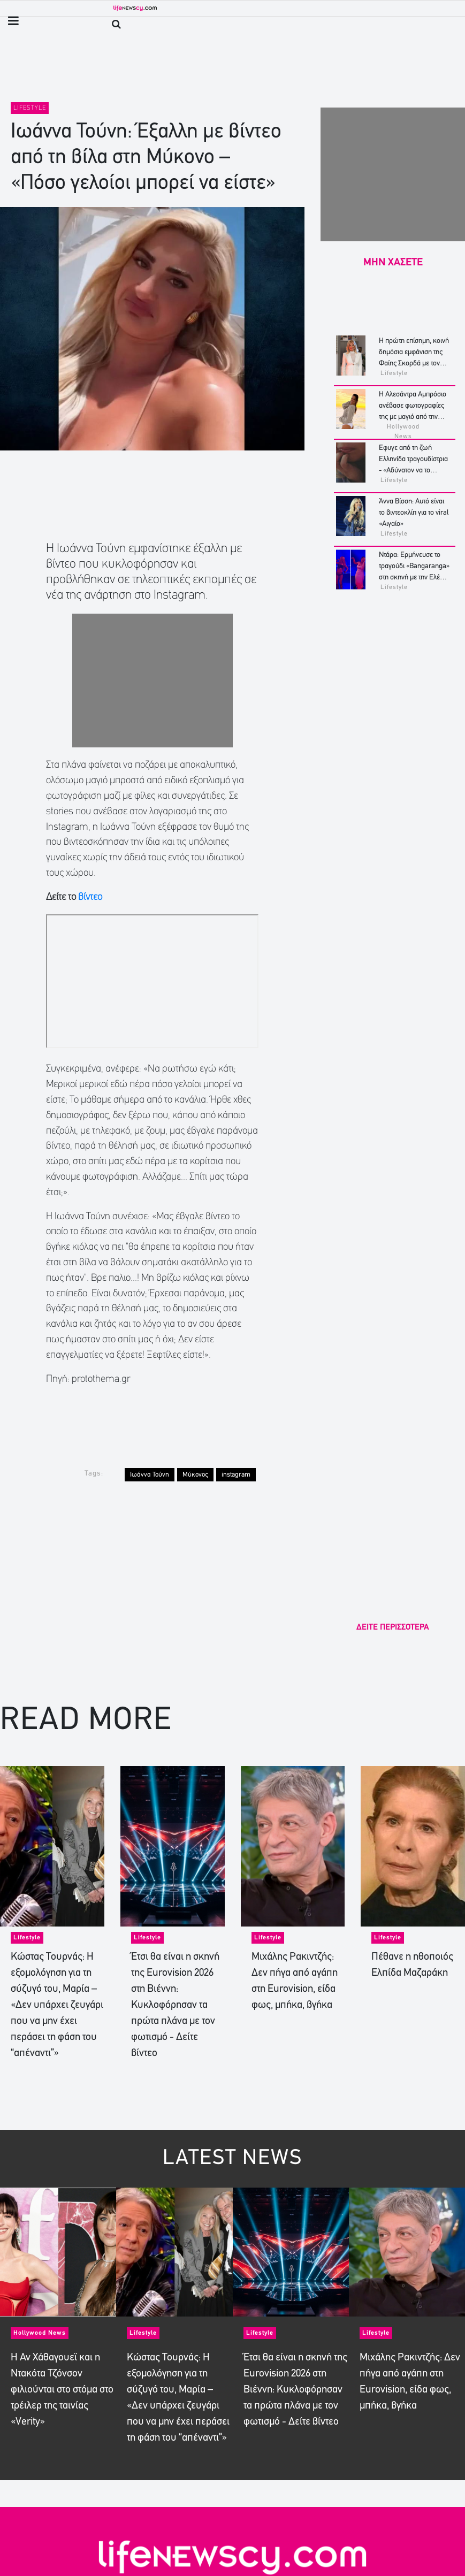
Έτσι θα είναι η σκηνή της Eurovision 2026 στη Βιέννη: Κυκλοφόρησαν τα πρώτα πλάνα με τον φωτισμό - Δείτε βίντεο (175, 2005)
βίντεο (90, 897)
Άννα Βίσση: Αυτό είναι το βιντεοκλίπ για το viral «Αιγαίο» (413, 513)
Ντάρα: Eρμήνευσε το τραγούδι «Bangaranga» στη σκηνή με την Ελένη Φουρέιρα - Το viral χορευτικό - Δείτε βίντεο (414, 577)
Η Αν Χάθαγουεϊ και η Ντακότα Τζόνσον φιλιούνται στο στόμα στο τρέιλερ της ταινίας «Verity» (62, 2389)
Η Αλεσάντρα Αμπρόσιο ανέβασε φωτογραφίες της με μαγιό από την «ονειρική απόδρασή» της (412, 417)
